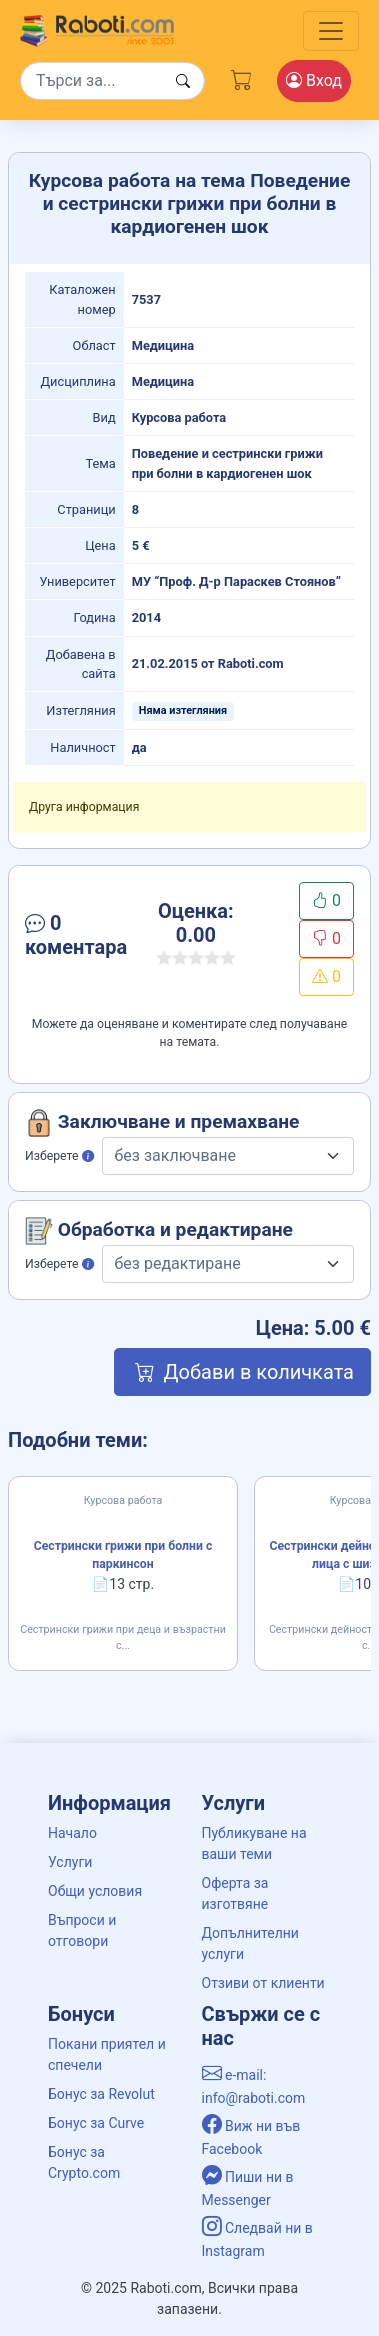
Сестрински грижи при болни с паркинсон (123, 1555)
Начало (72, 1833)
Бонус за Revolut (101, 2094)
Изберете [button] (59, 1156)
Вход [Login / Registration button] (314, 80)
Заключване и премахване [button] (162, 1123)
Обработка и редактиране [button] (159, 1231)
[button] (76, 939)
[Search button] (183, 81)
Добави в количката (242, 1372)
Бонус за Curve (96, 2123)
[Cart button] (242, 77)
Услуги (70, 1862)
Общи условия (95, 1891)
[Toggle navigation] (331, 31)
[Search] (112, 81)
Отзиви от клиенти (263, 1983)
